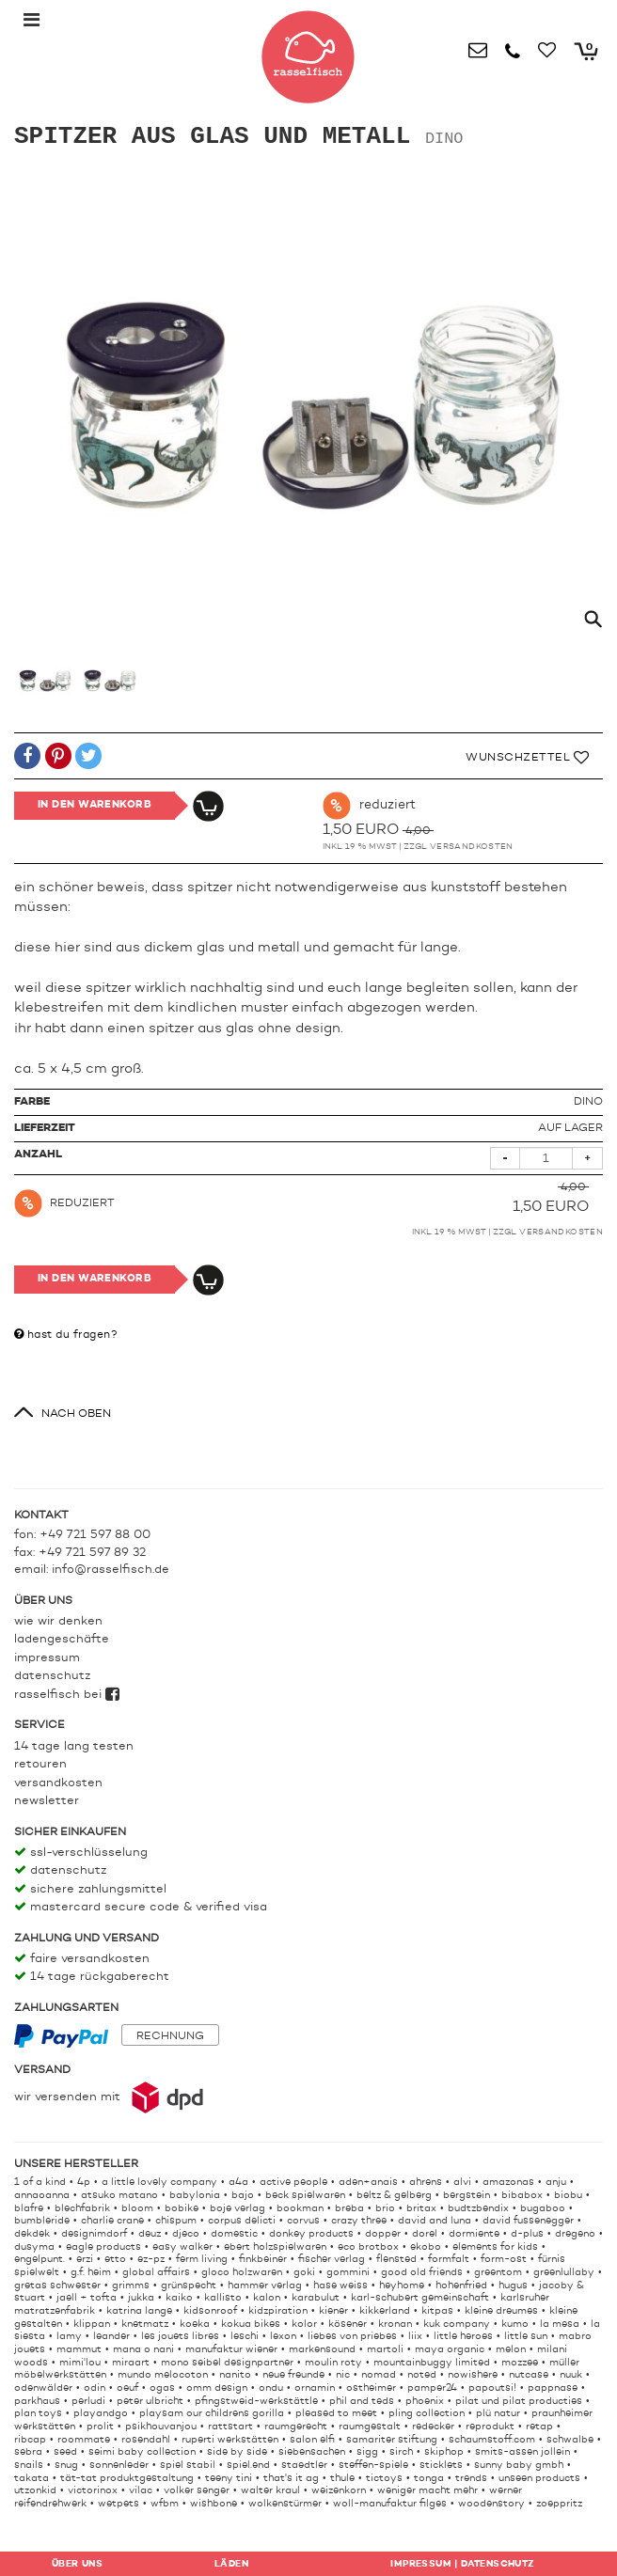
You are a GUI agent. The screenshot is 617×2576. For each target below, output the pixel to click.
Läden (231, 2563)
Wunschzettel (527, 757)
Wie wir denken (58, 1621)
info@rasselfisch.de (110, 1569)
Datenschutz (52, 1676)
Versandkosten (472, 846)
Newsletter (46, 1801)
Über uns (77, 2563)
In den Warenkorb (94, 805)
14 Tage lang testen (74, 1746)
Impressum (47, 1658)
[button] (27, 759)
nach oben (76, 1414)
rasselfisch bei (66, 1695)
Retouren (40, 1764)
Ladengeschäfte (61, 1639)
